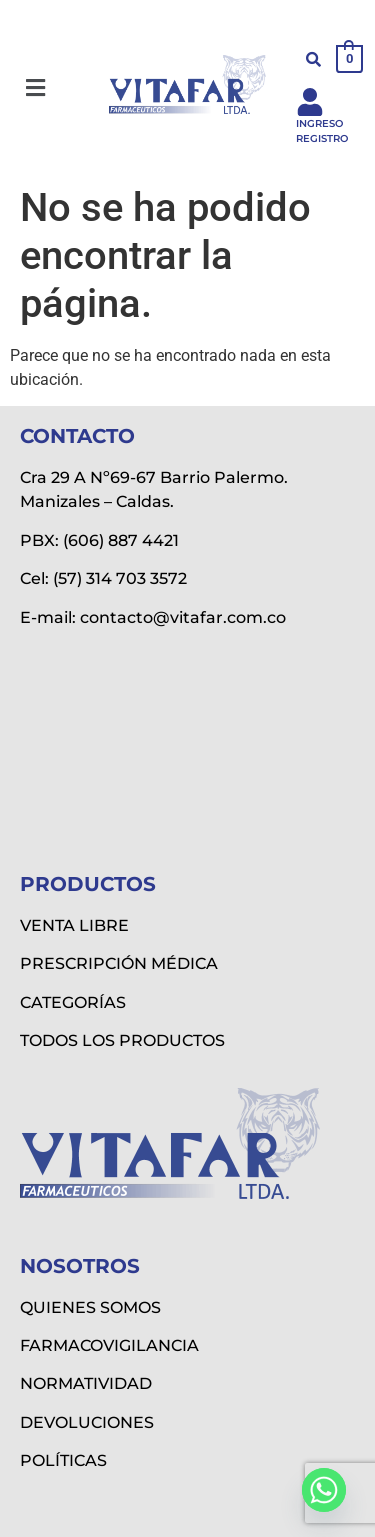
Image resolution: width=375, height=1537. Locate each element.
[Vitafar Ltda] (187, 744)
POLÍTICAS (63, 1460)
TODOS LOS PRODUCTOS (122, 1040)
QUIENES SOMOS (90, 1307)
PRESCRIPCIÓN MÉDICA (119, 963)
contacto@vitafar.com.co (183, 617)
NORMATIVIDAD (86, 1383)
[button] (35, 88)
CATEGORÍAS (73, 1002)
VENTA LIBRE (74, 925)
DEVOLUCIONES (87, 1422)
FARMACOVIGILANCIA (109, 1345)
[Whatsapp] (324, 1490)
